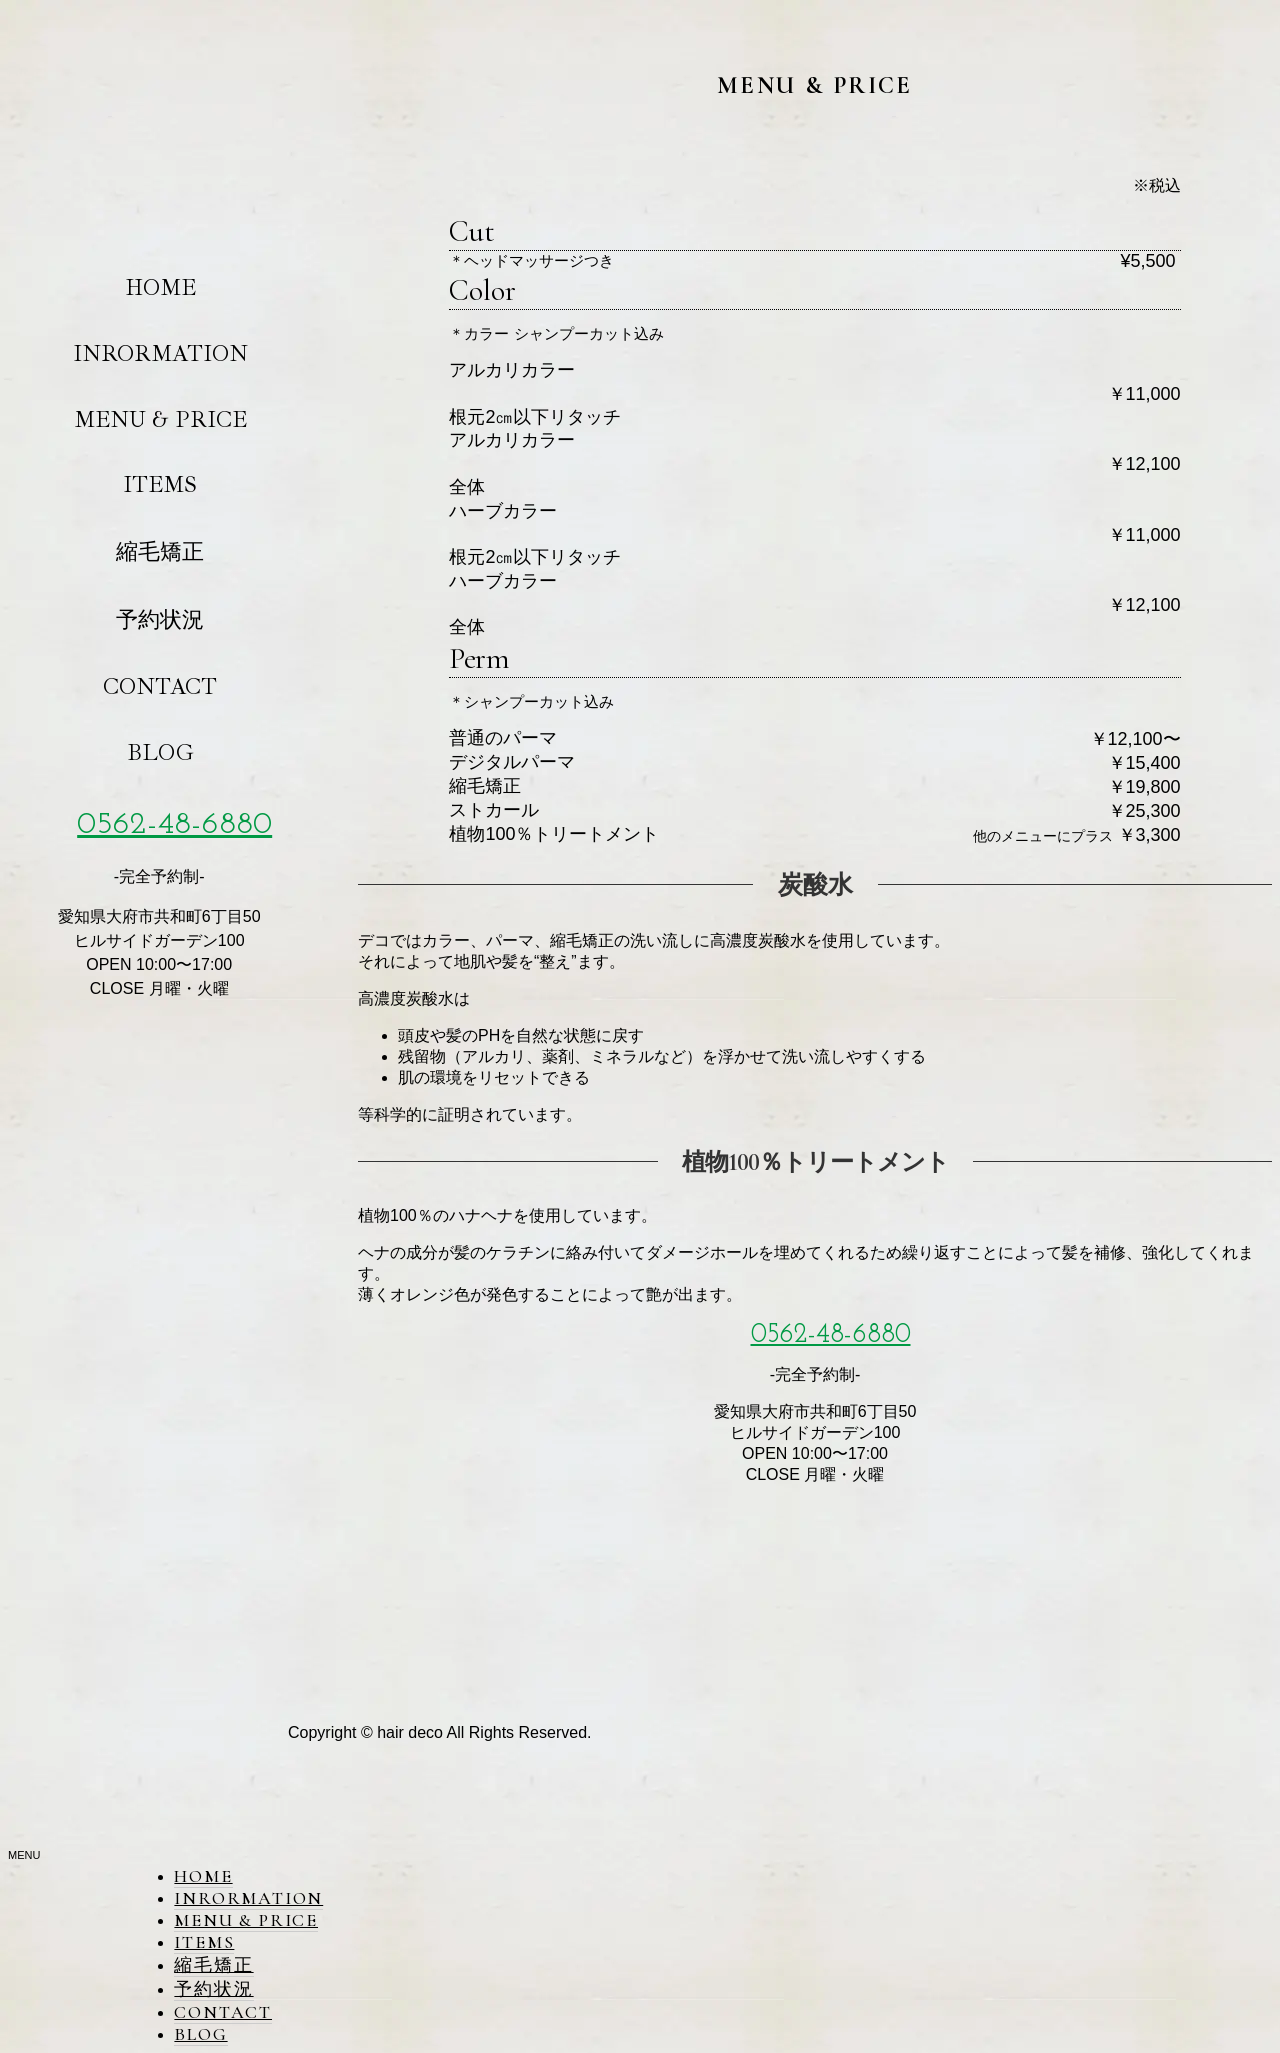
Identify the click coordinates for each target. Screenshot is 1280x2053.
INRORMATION (160, 353)
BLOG (160, 752)
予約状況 (160, 619)
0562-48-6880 (174, 825)
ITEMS (160, 484)
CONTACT (160, 686)
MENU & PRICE (160, 419)
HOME (160, 287)
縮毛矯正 (160, 551)
